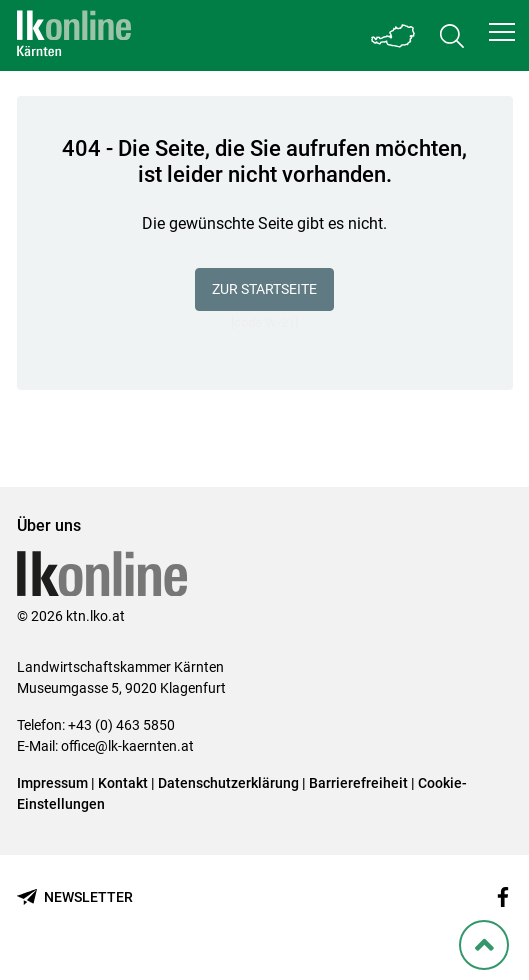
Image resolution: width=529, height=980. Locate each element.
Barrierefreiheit (358, 783)
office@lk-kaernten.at (127, 746)
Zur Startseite (264, 289)
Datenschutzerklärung (228, 783)
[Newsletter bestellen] (75, 897)
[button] (502, 32)
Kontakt (123, 783)
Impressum (52, 783)
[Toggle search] (452, 35)
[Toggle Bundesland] (394, 35)
